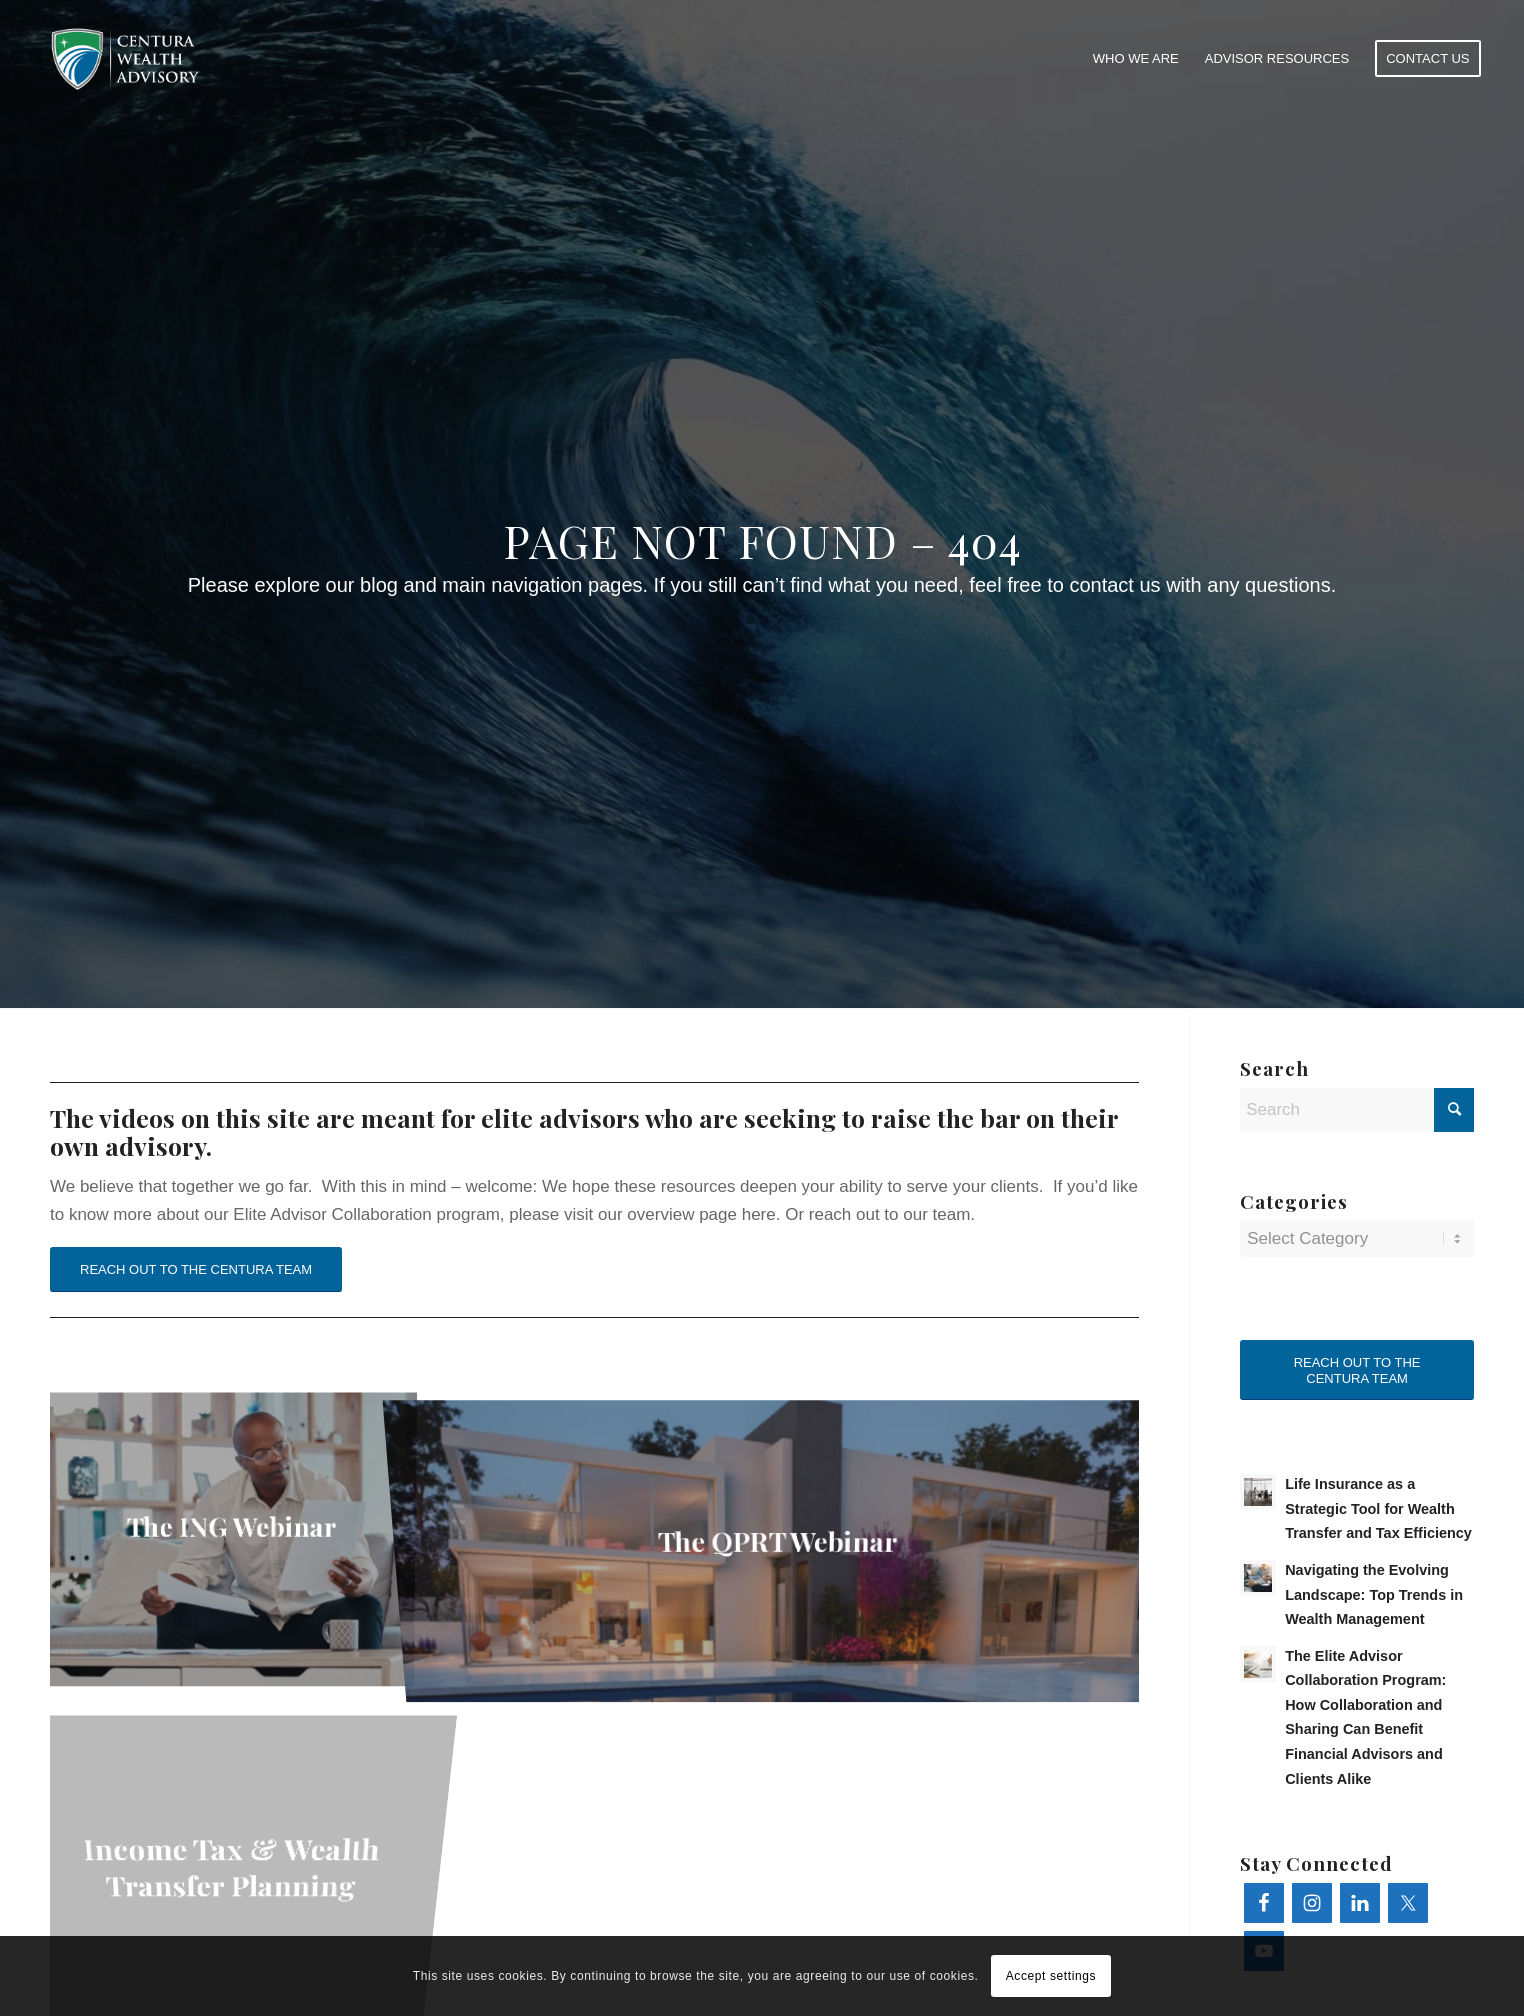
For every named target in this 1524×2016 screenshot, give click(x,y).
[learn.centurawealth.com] (125, 59)
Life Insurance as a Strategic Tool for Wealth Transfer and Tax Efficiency (1378, 1508)
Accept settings (1051, 1976)
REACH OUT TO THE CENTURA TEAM (196, 1269)
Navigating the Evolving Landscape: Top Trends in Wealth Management (1374, 1594)
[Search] (1357, 1110)
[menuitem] (1136, 59)
